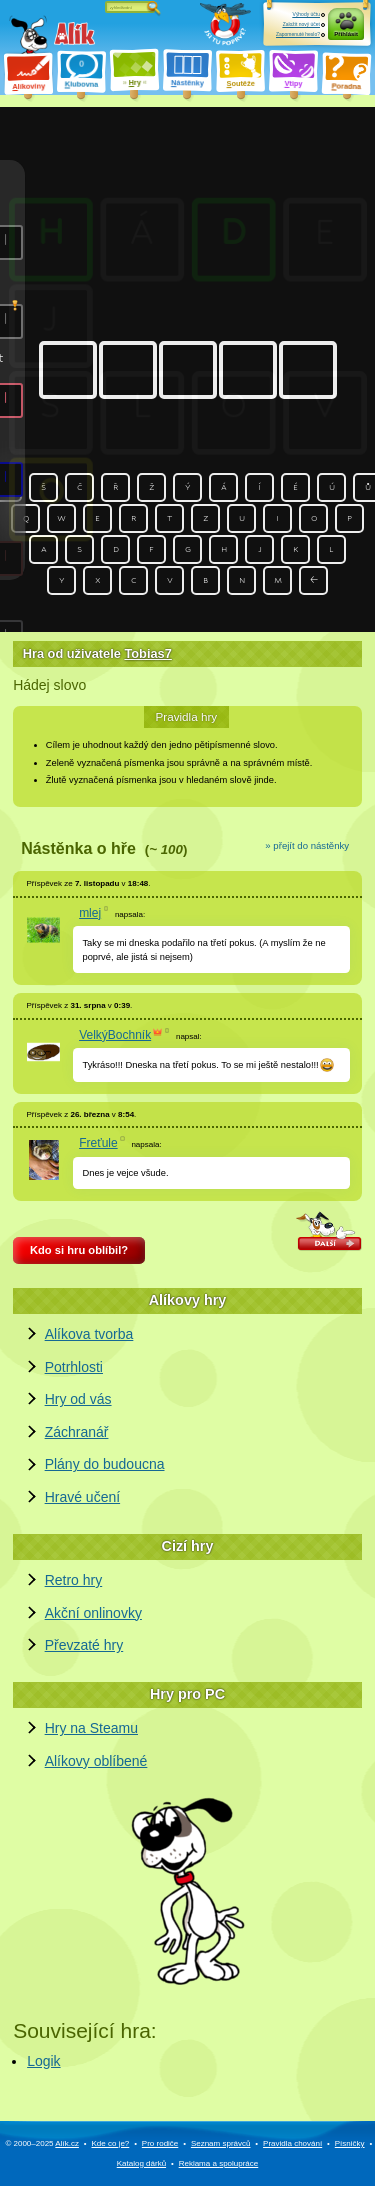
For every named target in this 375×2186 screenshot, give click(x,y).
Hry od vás (78, 1399)
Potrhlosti (74, 1367)
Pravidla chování (292, 2143)
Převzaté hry (84, 1645)
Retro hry (74, 1580)
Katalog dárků (141, 2163)
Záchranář (77, 1432)
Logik (43, 2061)
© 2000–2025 (42, 2143)
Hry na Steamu (91, 1728)
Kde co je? (110, 2143)
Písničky (350, 2143)
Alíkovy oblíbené (96, 1761)
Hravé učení (82, 1497)
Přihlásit (346, 34)
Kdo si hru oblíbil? (79, 1250)
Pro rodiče (160, 2143)
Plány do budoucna (105, 1464)
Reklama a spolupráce (219, 2163)
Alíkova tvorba (89, 1334)
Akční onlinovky (93, 1613)
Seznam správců (221, 2143)
